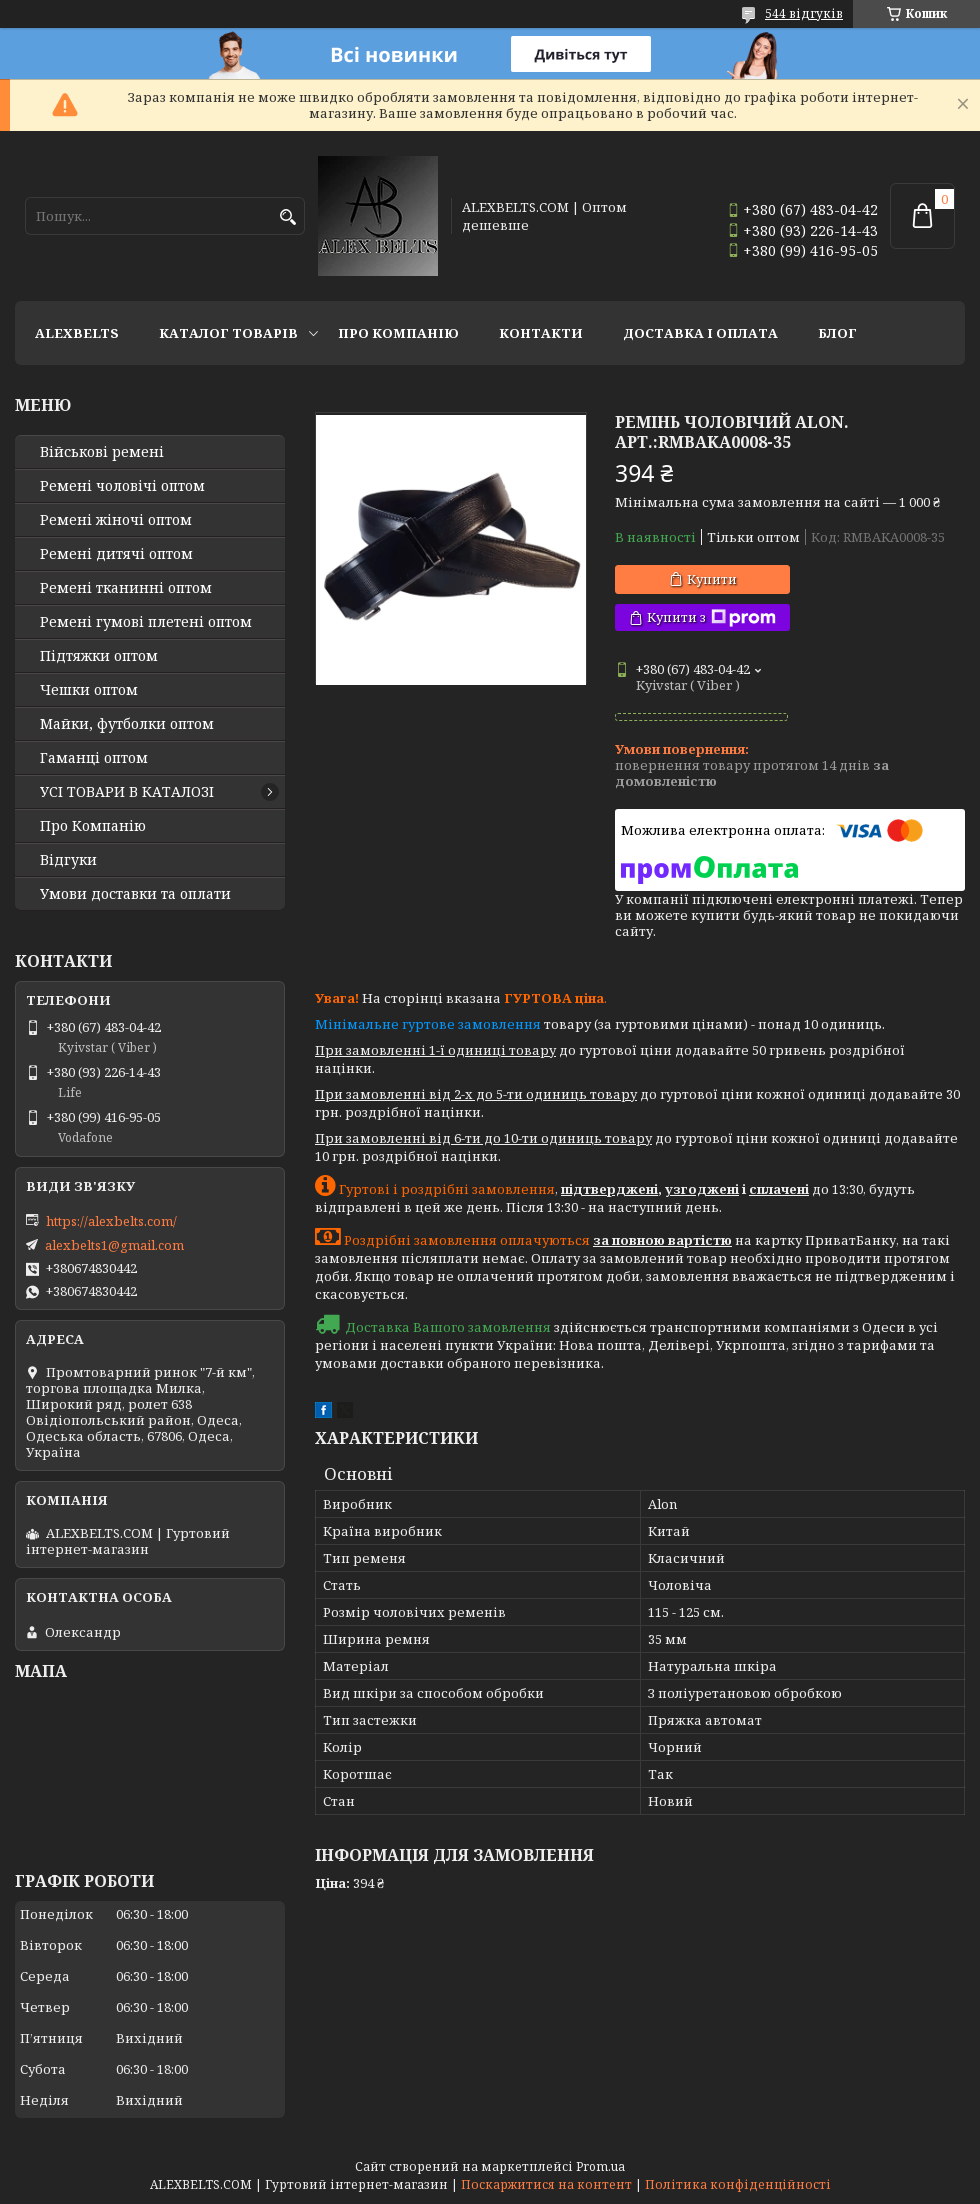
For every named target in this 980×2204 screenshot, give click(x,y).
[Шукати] (287, 217)
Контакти (541, 333)
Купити (712, 579)
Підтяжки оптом (99, 656)
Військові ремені (102, 452)
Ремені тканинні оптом (126, 588)
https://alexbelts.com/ (111, 1221)
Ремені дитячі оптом (116, 554)
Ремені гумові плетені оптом (146, 622)
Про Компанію (398, 333)
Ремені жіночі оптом (116, 520)
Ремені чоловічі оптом (122, 486)
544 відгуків (804, 13)
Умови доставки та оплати (135, 894)
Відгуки (68, 860)
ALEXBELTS (77, 333)
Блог (837, 333)
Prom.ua (600, 2166)
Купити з (711, 617)
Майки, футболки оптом (127, 724)
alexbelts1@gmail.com (114, 1245)
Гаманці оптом (94, 758)
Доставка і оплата (700, 333)
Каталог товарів (228, 333)
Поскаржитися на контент (546, 2184)
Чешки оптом (89, 690)
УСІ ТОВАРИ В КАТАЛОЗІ (127, 792)
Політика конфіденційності (738, 2184)
